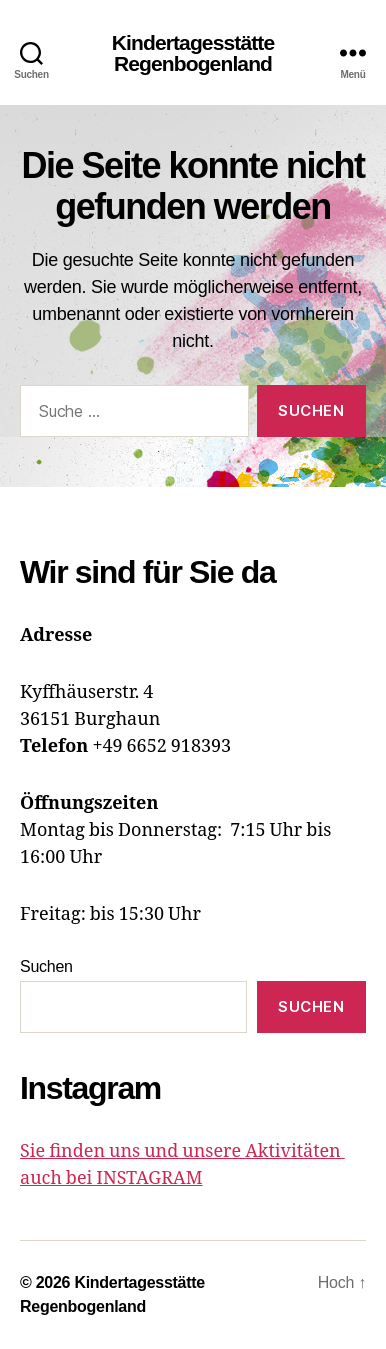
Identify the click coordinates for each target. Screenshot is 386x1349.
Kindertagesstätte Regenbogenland (193, 53)
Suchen (46, 966)
